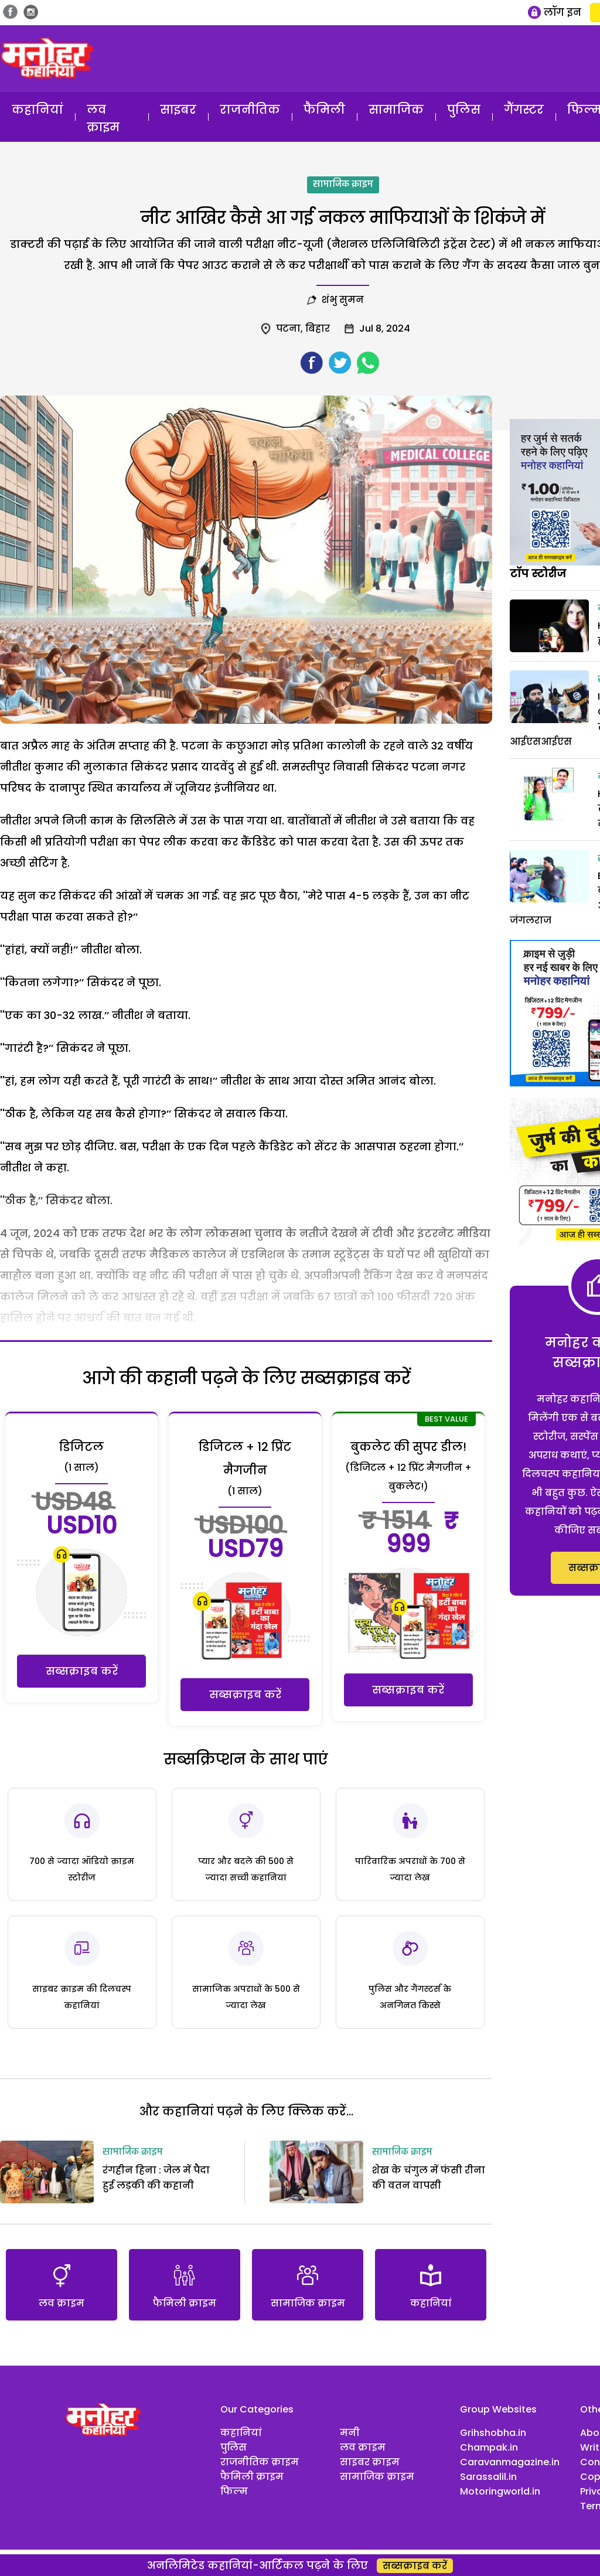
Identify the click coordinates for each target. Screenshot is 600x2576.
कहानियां (37, 109)
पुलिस (463, 109)
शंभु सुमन (343, 299)
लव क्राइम (103, 118)
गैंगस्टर (524, 109)
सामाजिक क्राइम (343, 184)
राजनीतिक (250, 109)
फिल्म (234, 2491)
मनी (350, 2432)
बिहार (317, 328)
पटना (288, 328)
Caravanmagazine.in (510, 2462)
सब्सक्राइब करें (82, 1671)
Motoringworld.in (500, 2491)
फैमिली (324, 109)
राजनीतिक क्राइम (259, 2462)
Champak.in (489, 2447)
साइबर (178, 109)
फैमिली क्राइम (252, 2476)
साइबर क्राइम (370, 2462)
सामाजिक (396, 109)
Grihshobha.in (493, 2432)
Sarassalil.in (488, 2476)
